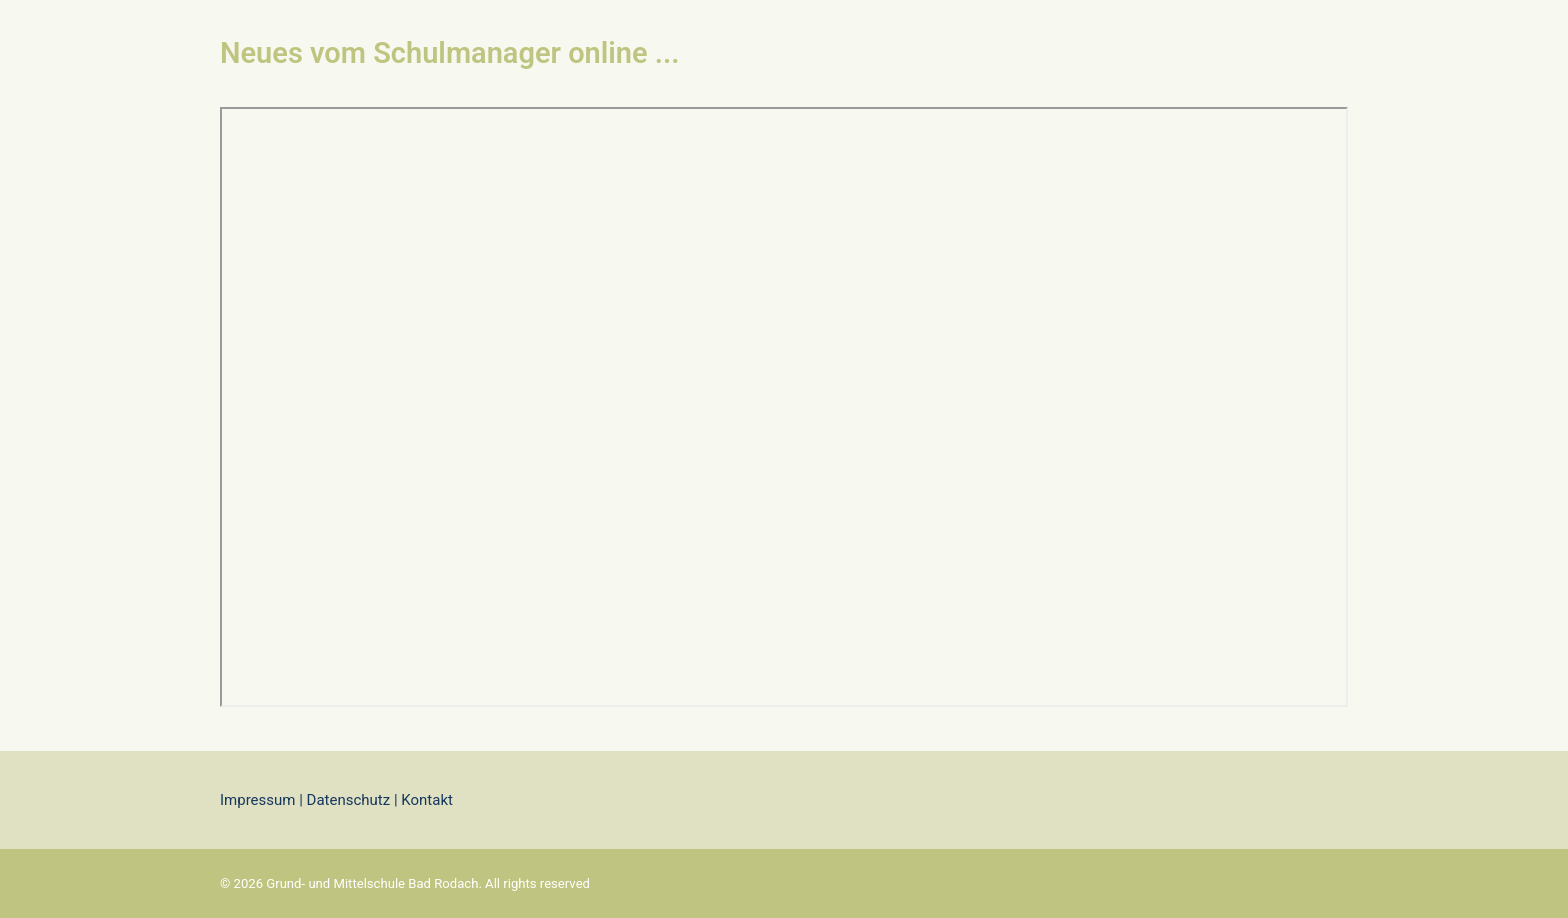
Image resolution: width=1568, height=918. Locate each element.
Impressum (257, 800)
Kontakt (425, 800)
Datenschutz (349, 800)
